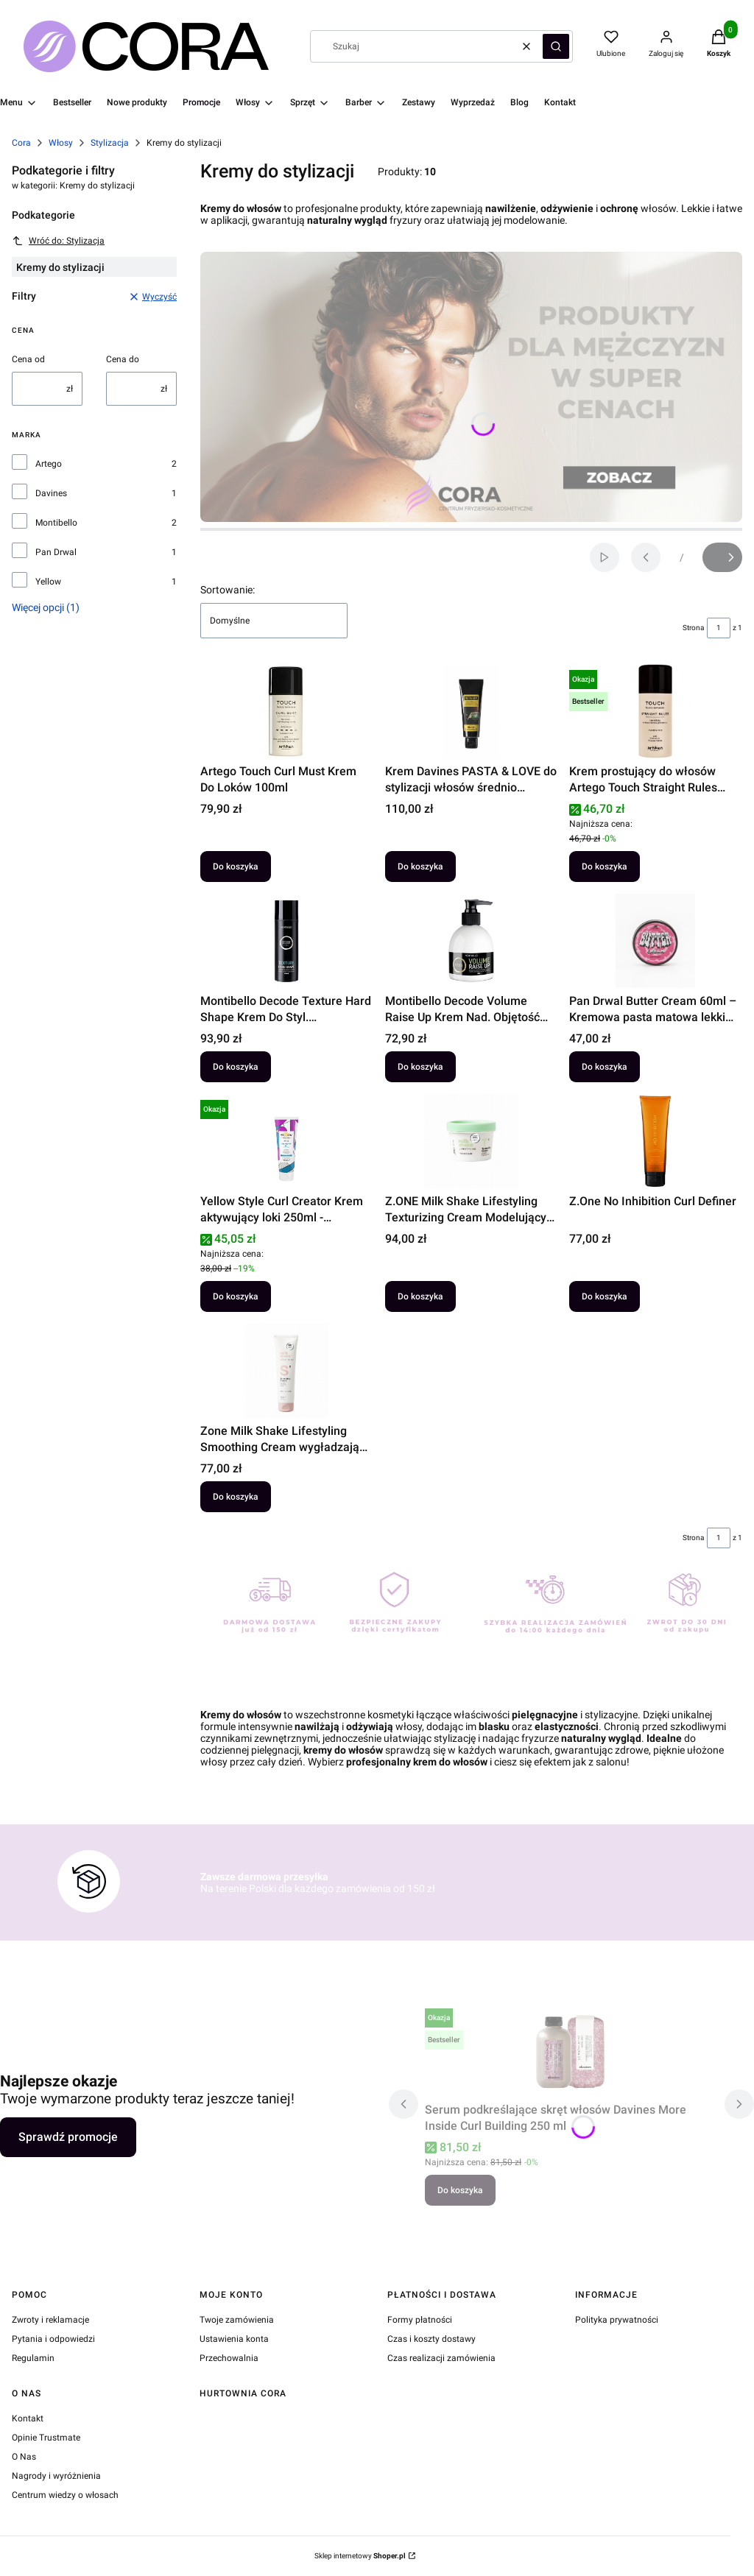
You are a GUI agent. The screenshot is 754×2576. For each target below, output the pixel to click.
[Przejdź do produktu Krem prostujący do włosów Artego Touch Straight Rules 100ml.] (655, 711)
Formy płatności (419, 2320)
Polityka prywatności (616, 2320)
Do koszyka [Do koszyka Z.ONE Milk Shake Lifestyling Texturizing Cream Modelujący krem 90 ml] (420, 1296)
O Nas (24, 2457)
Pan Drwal (56, 552)
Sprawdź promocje (68, 2137)
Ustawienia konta (234, 2339)
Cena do (122, 359)
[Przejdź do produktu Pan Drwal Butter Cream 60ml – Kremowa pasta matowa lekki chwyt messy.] (655, 941)
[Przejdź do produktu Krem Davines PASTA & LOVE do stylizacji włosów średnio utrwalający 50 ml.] (471, 711)
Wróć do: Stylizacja (58, 241)
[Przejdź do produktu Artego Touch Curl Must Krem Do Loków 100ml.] (286, 711)
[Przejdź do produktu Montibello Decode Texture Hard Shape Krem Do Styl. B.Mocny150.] (286, 941)
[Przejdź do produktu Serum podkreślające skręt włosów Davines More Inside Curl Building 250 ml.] (571, 2049)
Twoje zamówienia (237, 2320)
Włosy (61, 143)
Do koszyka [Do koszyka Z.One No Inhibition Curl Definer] (604, 1296)
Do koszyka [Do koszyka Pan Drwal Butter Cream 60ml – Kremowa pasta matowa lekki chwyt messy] (604, 1067)
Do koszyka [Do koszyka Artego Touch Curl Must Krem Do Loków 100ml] (235, 866)
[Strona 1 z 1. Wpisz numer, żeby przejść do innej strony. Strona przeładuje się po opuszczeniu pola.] (718, 628)
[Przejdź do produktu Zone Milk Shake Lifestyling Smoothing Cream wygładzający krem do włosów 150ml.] (286, 1371)
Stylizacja (110, 143)
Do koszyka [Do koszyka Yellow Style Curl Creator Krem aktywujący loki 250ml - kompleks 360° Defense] (235, 1296)
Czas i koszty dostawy (431, 2339)
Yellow (48, 581)
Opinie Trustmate (46, 2437)
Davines (51, 493)
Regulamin (33, 2358)
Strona (693, 628)
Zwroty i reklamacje (50, 2320)
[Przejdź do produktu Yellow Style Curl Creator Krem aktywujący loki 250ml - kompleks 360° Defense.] (286, 1141)
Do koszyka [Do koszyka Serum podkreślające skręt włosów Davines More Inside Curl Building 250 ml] (460, 2190)
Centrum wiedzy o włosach (65, 2495)
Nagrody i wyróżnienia (56, 2476)
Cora (21, 143)
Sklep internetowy (360, 2556)
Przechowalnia (229, 2358)
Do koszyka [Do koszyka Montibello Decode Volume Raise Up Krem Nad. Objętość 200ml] (420, 1067)
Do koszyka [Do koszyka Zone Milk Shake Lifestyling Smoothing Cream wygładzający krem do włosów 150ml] (235, 1497)
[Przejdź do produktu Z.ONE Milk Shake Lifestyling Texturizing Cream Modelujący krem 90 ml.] (471, 1141)
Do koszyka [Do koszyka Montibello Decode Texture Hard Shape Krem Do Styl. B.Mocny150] (235, 1067)
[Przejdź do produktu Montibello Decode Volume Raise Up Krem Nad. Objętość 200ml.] (471, 941)
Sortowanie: (227, 590)
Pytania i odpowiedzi (53, 2339)
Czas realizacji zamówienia (441, 2358)
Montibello (56, 523)
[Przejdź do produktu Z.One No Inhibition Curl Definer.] (655, 1141)
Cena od (28, 359)
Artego (48, 464)
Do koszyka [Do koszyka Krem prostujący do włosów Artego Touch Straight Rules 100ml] (604, 866)
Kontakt (27, 2418)
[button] (556, 46)
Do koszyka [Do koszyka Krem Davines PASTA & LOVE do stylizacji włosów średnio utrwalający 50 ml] (420, 866)
